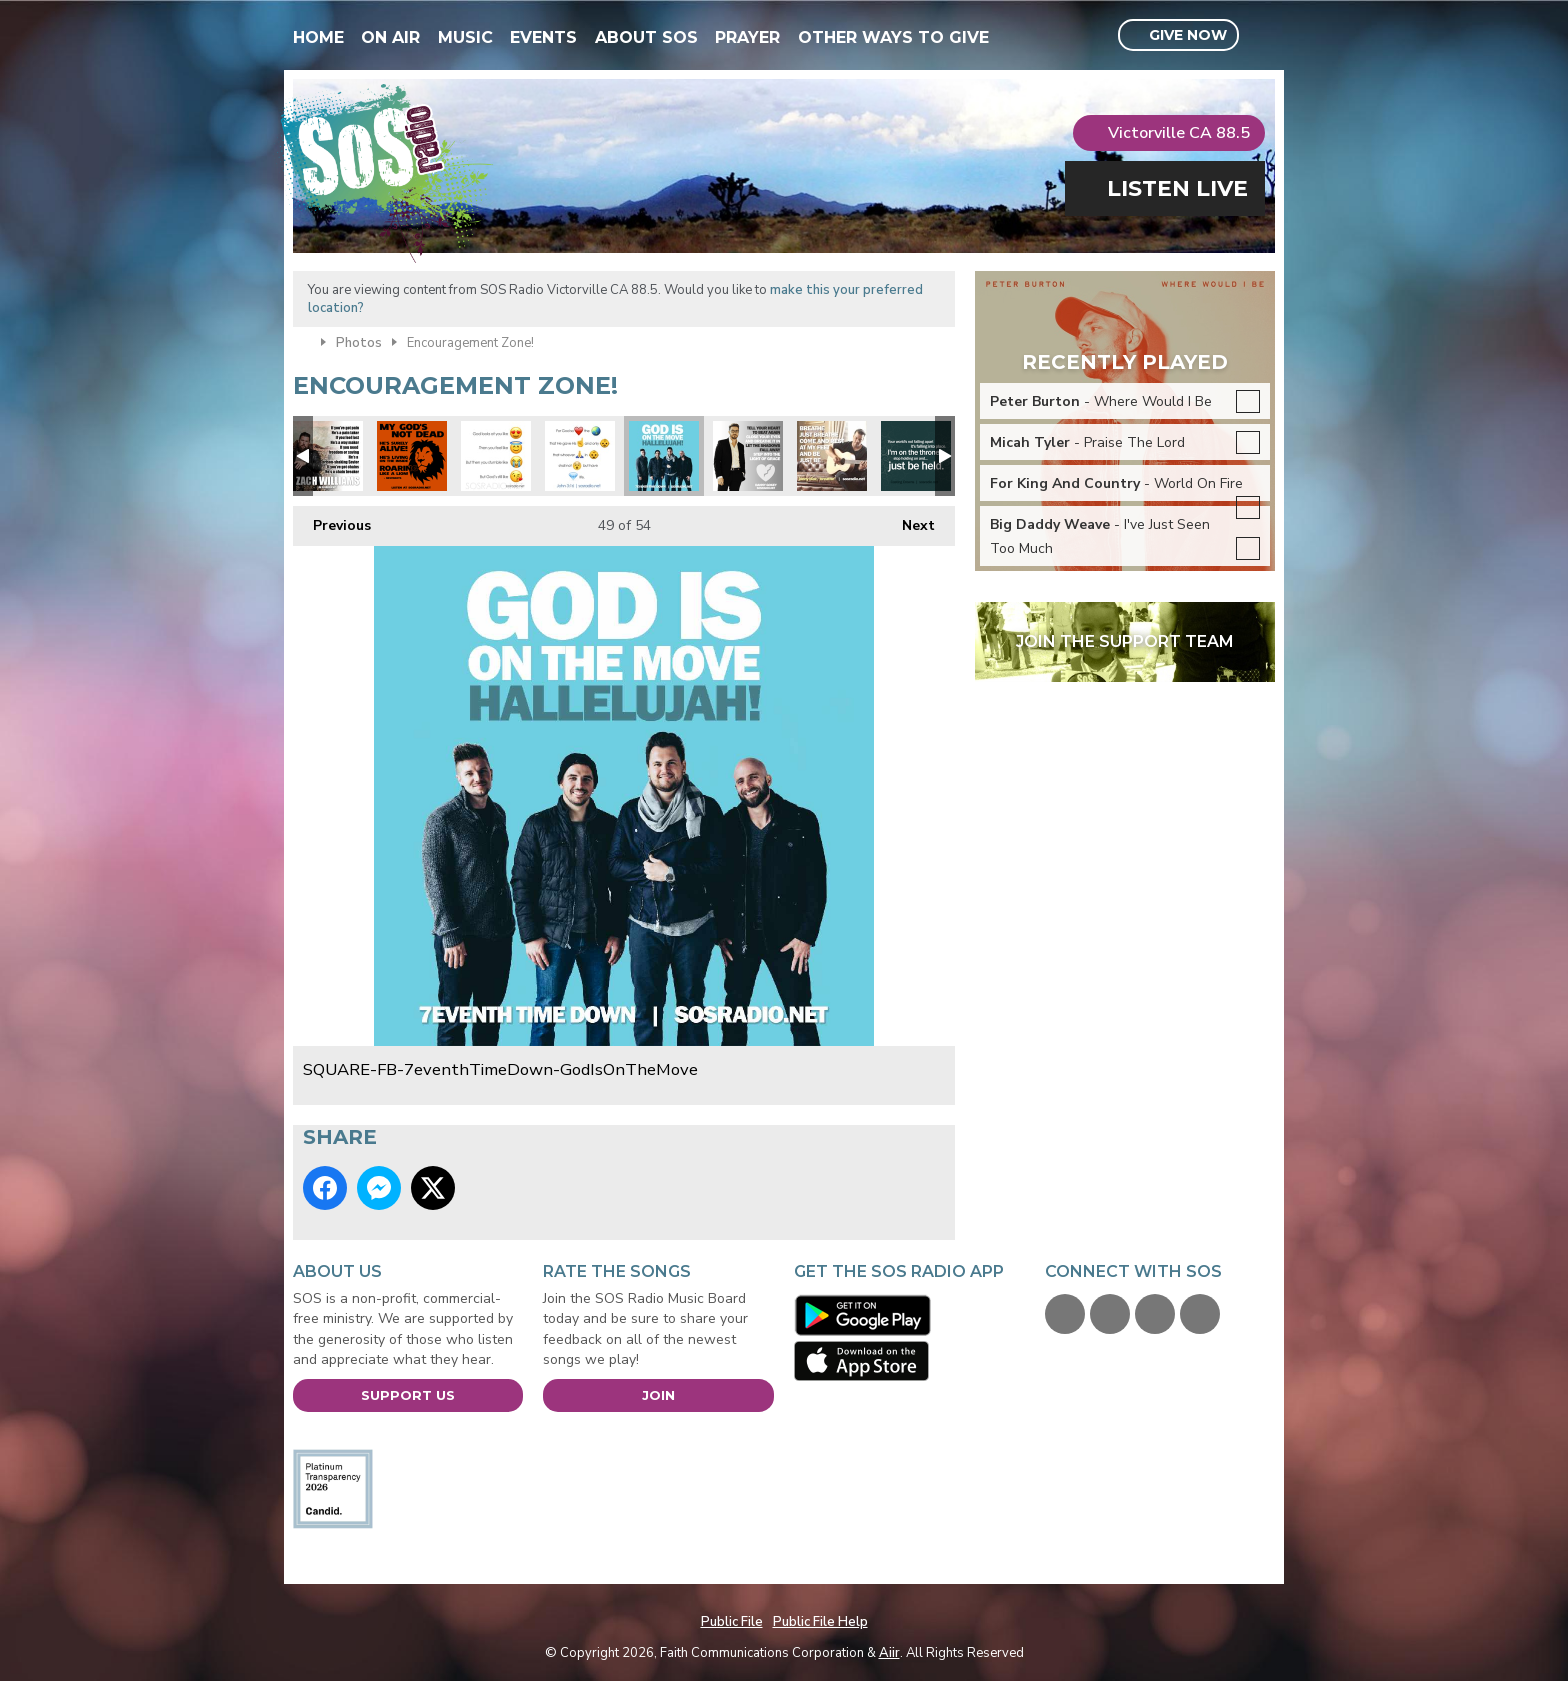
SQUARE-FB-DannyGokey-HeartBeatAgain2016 (748, 456)
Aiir (889, 1653)
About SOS (646, 37)
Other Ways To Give (893, 37)
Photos (359, 343)
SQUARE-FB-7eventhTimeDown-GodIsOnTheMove (664, 456)
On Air (390, 37)
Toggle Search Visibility (1262, 36)
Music (465, 37)
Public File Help (820, 1622)
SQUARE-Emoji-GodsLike (496, 456)
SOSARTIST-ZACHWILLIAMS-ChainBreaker (328, 456)
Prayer (747, 37)
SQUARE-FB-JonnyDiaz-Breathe (832, 456)
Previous (332, 520)
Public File (732, 1622)
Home (318, 37)
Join (658, 1395)
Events (543, 37)
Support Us (408, 1395)
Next (908, 520)
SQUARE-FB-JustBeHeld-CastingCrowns (916, 456)
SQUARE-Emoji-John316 (580, 456)
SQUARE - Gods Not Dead (412, 456)
